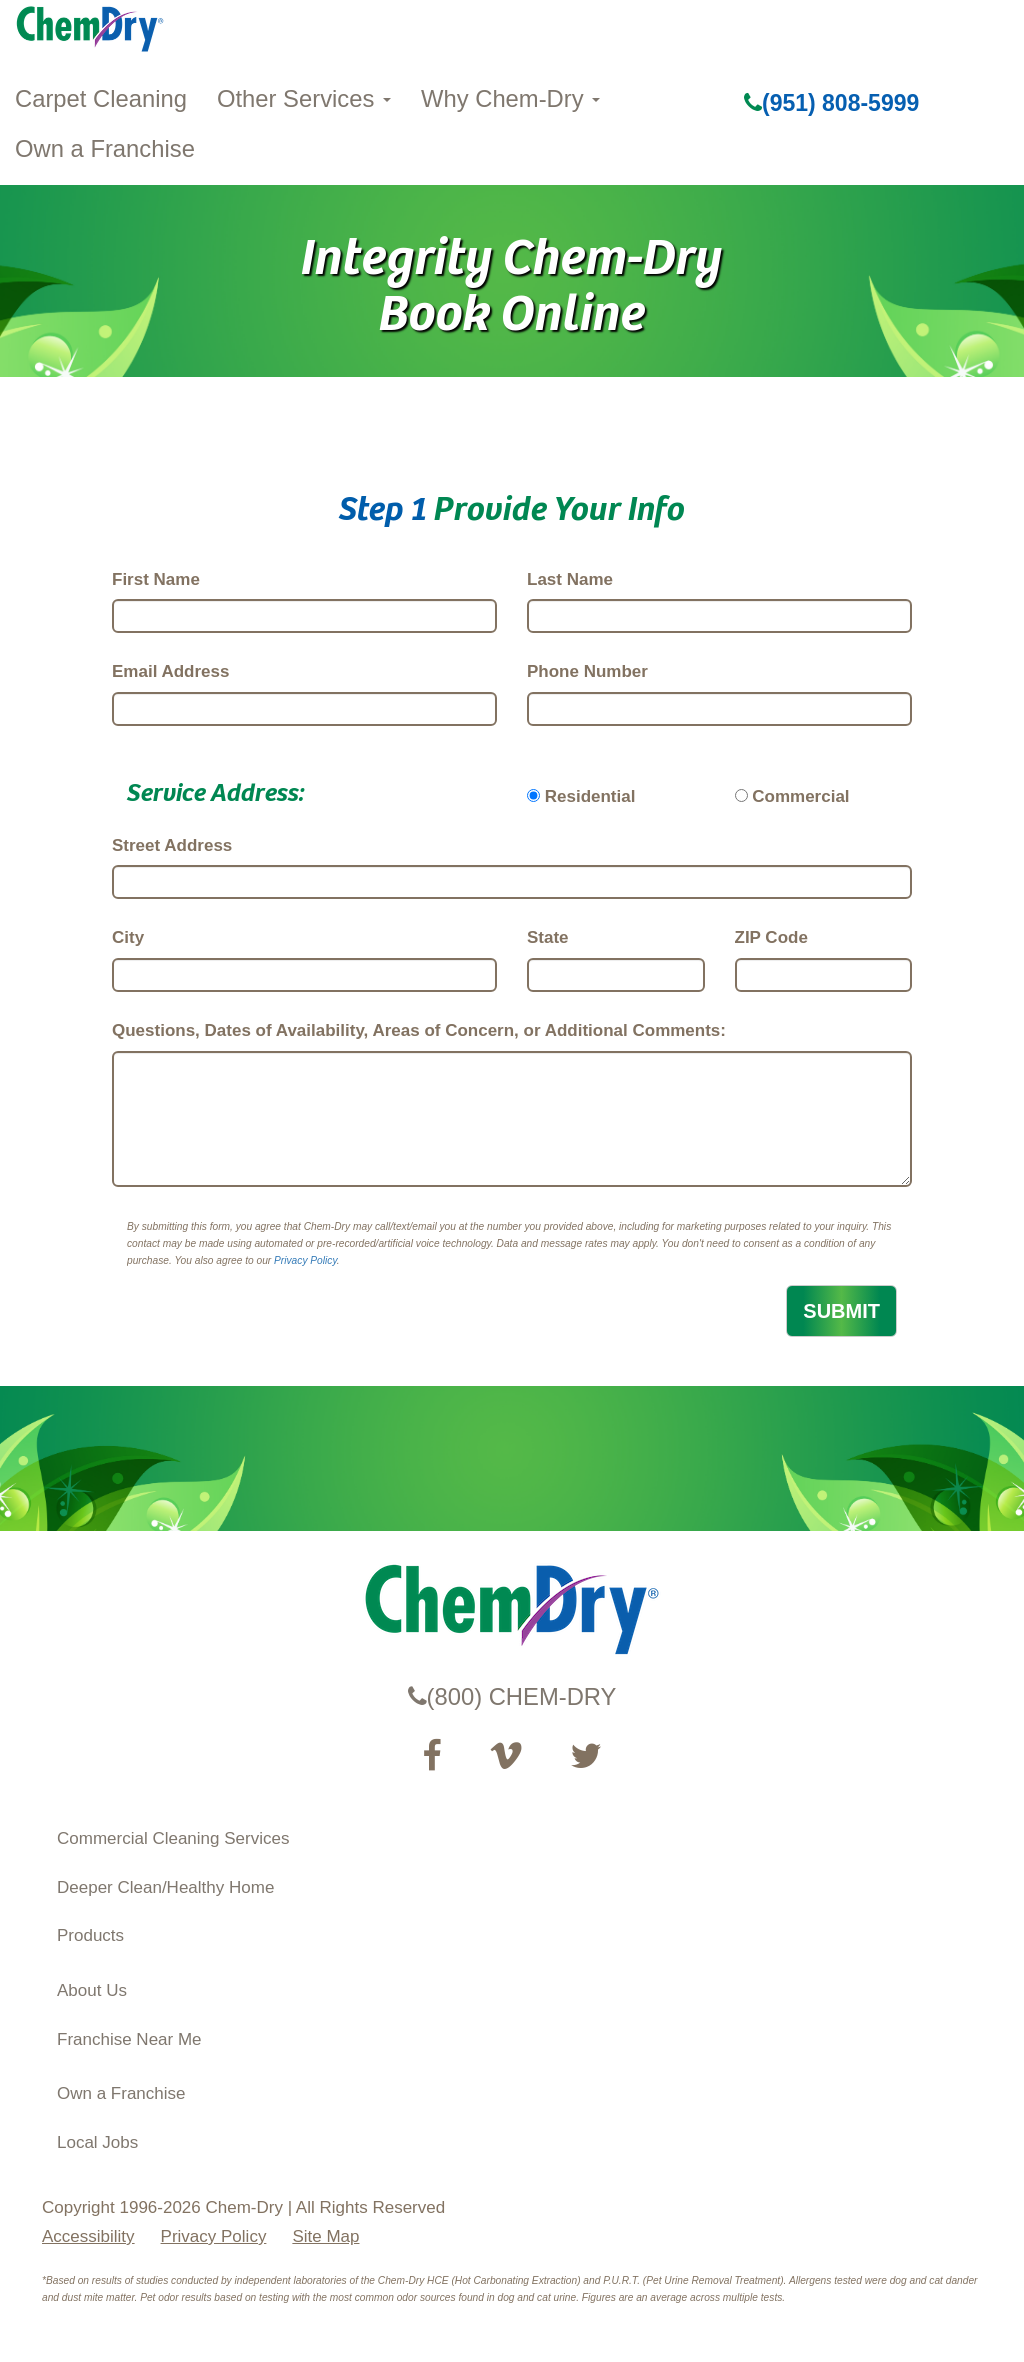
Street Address (172, 845)
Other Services (304, 98)
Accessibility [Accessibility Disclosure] (88, 2236)
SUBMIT (841, 1311)
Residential (590, 796)
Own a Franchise (105, 148)
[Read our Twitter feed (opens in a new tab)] (586, 1756)
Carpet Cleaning (101, 98)
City (128, 937)
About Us (92, 1990)
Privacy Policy (305, 1260)
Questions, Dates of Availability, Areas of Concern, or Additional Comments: (419, 1030)
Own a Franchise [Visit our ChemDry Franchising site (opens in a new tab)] (121, 2093)
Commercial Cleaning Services (173, 1838)
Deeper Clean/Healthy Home (165, 1887)
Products (90, 1935)
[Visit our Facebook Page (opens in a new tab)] (431, 1756)
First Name (156, 579)
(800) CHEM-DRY (512, 1696)
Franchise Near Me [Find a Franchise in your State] (129, 2039)
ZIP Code (771, 937)
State (548, 937)
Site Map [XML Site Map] (325, 2236)
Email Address (170, 671)
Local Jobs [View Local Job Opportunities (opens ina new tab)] (97, 2142)
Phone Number (587, 671)
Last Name (570, 579)
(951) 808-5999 (831, 103)
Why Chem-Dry (510, 98)
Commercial (800, 796)
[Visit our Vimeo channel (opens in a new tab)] (506, 1756)
